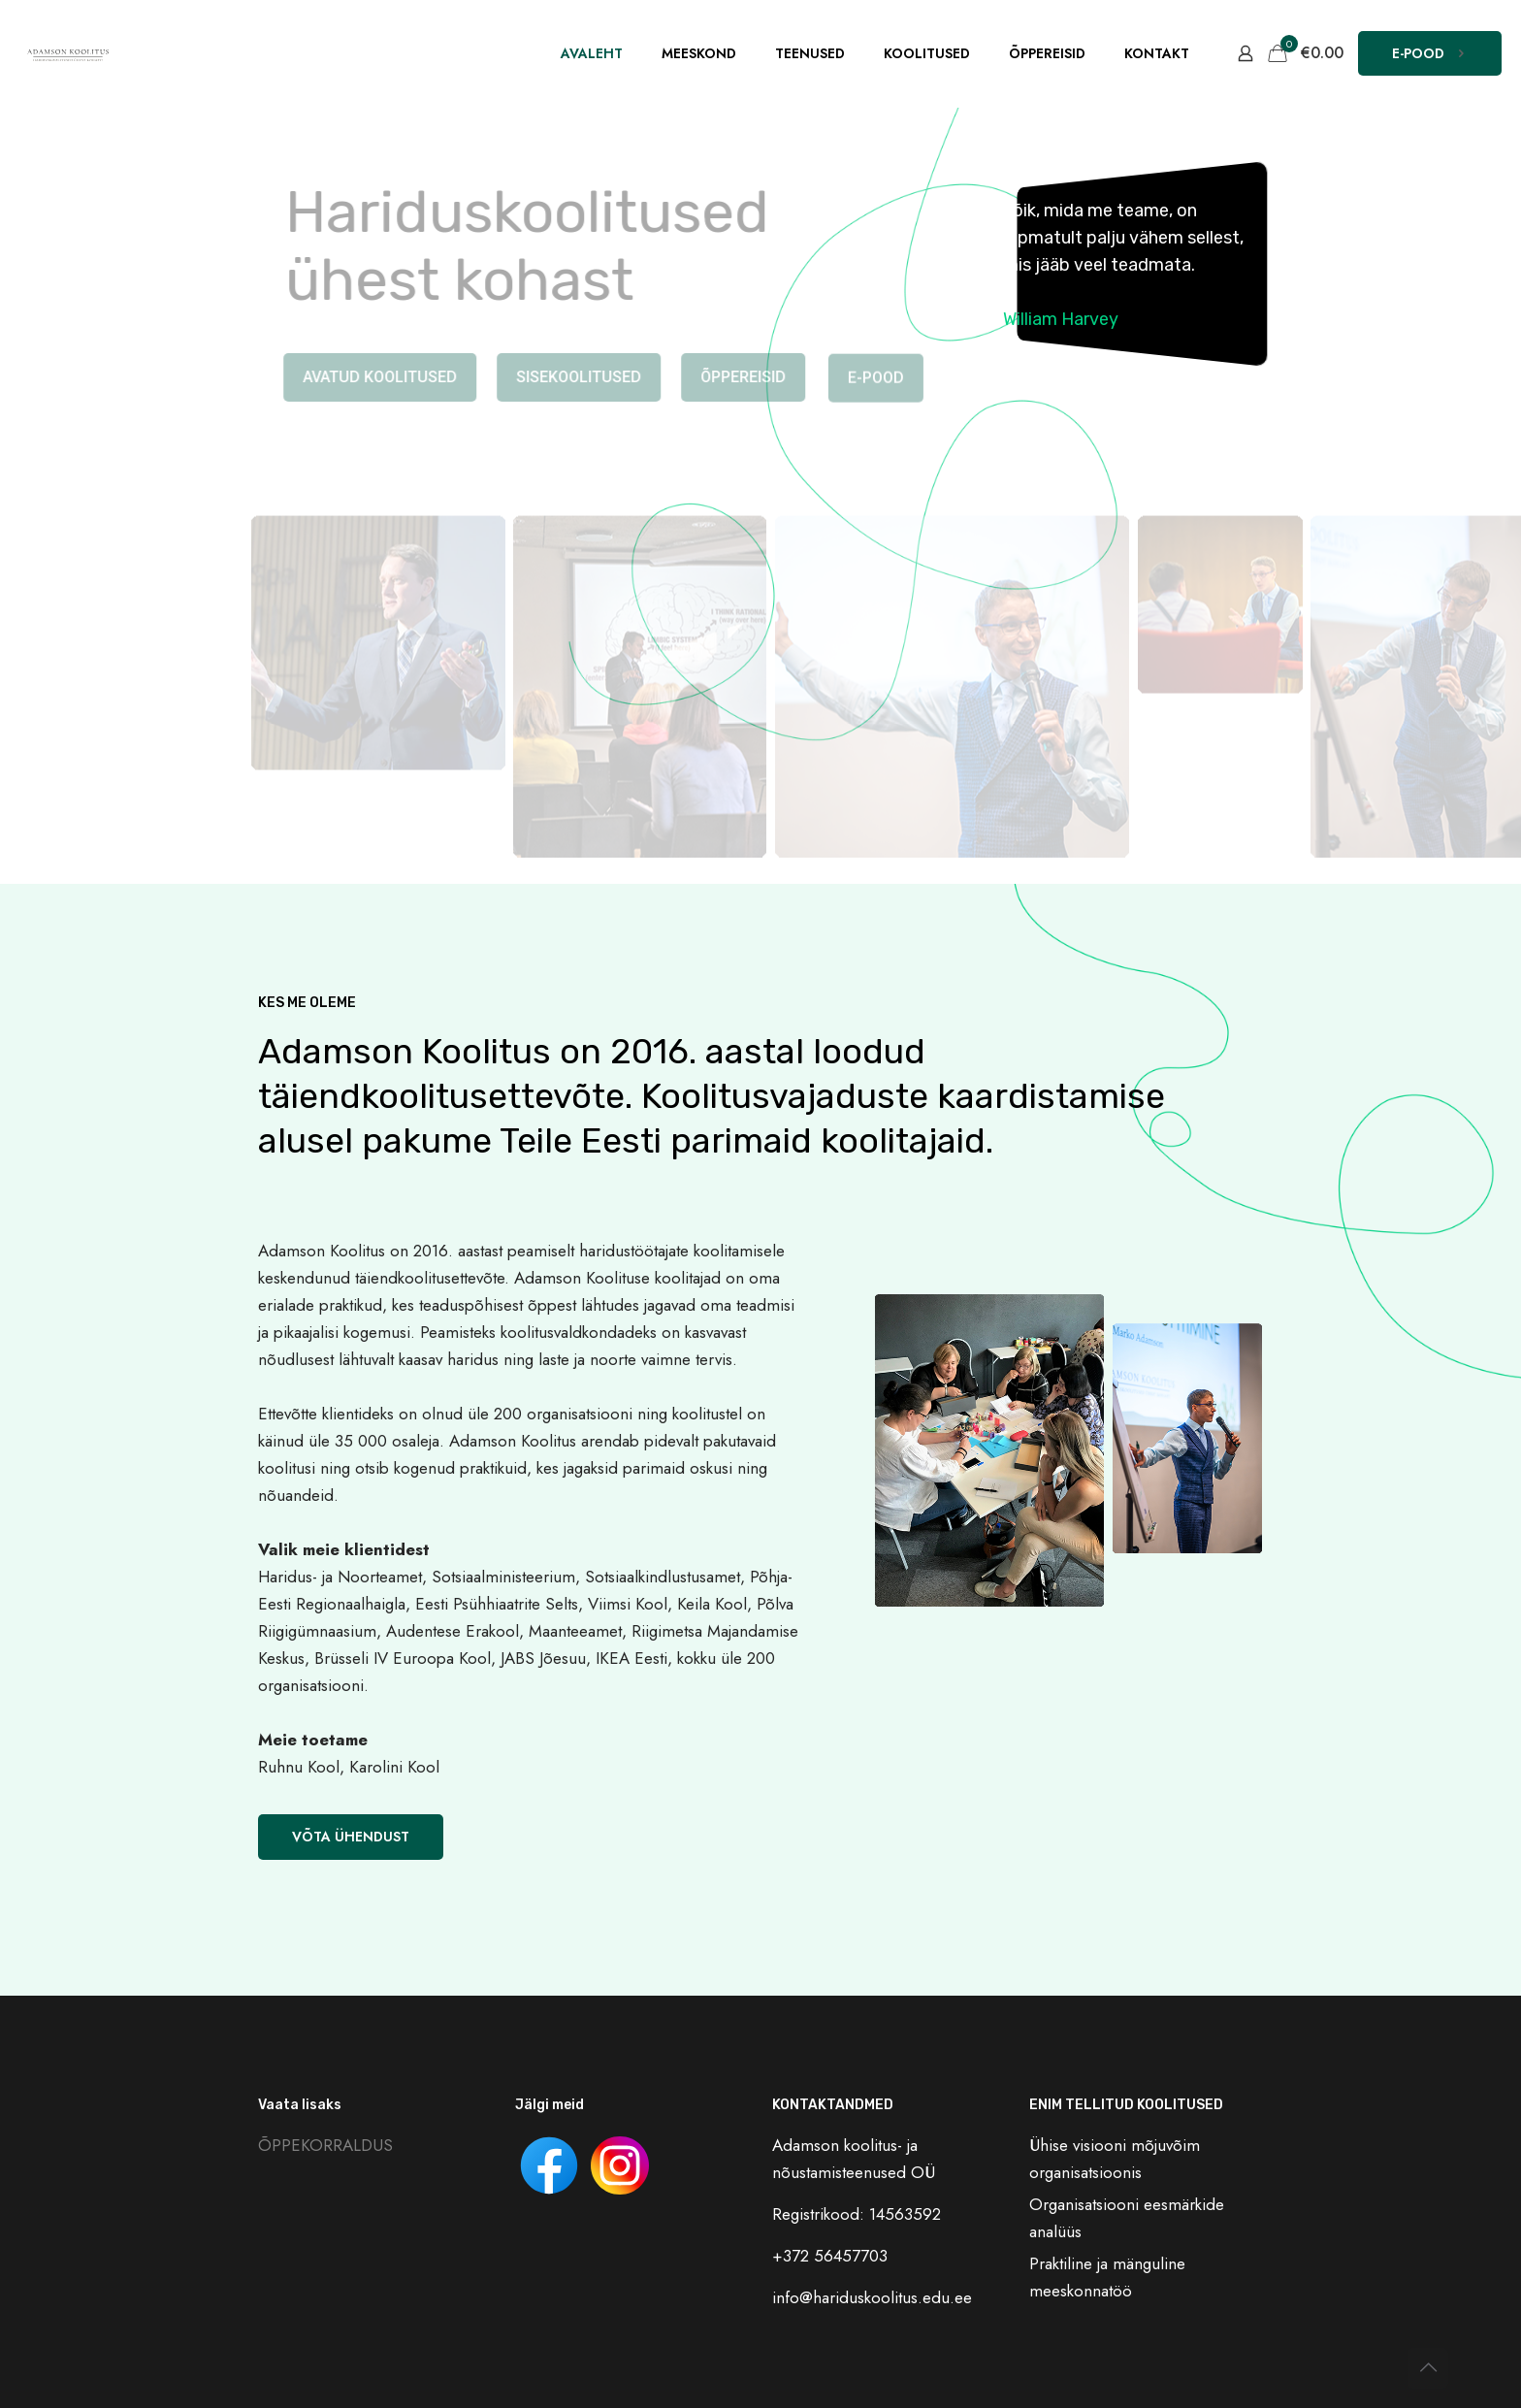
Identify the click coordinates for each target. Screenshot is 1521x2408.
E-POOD (1430, 53)
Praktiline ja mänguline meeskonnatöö (1107, 2277)
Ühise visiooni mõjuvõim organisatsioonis (1114, 2158)
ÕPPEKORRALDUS (325, 2145)
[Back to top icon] (1428, 2368)
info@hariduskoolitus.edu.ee (872, 2297)
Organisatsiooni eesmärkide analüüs (1126, 2218)
